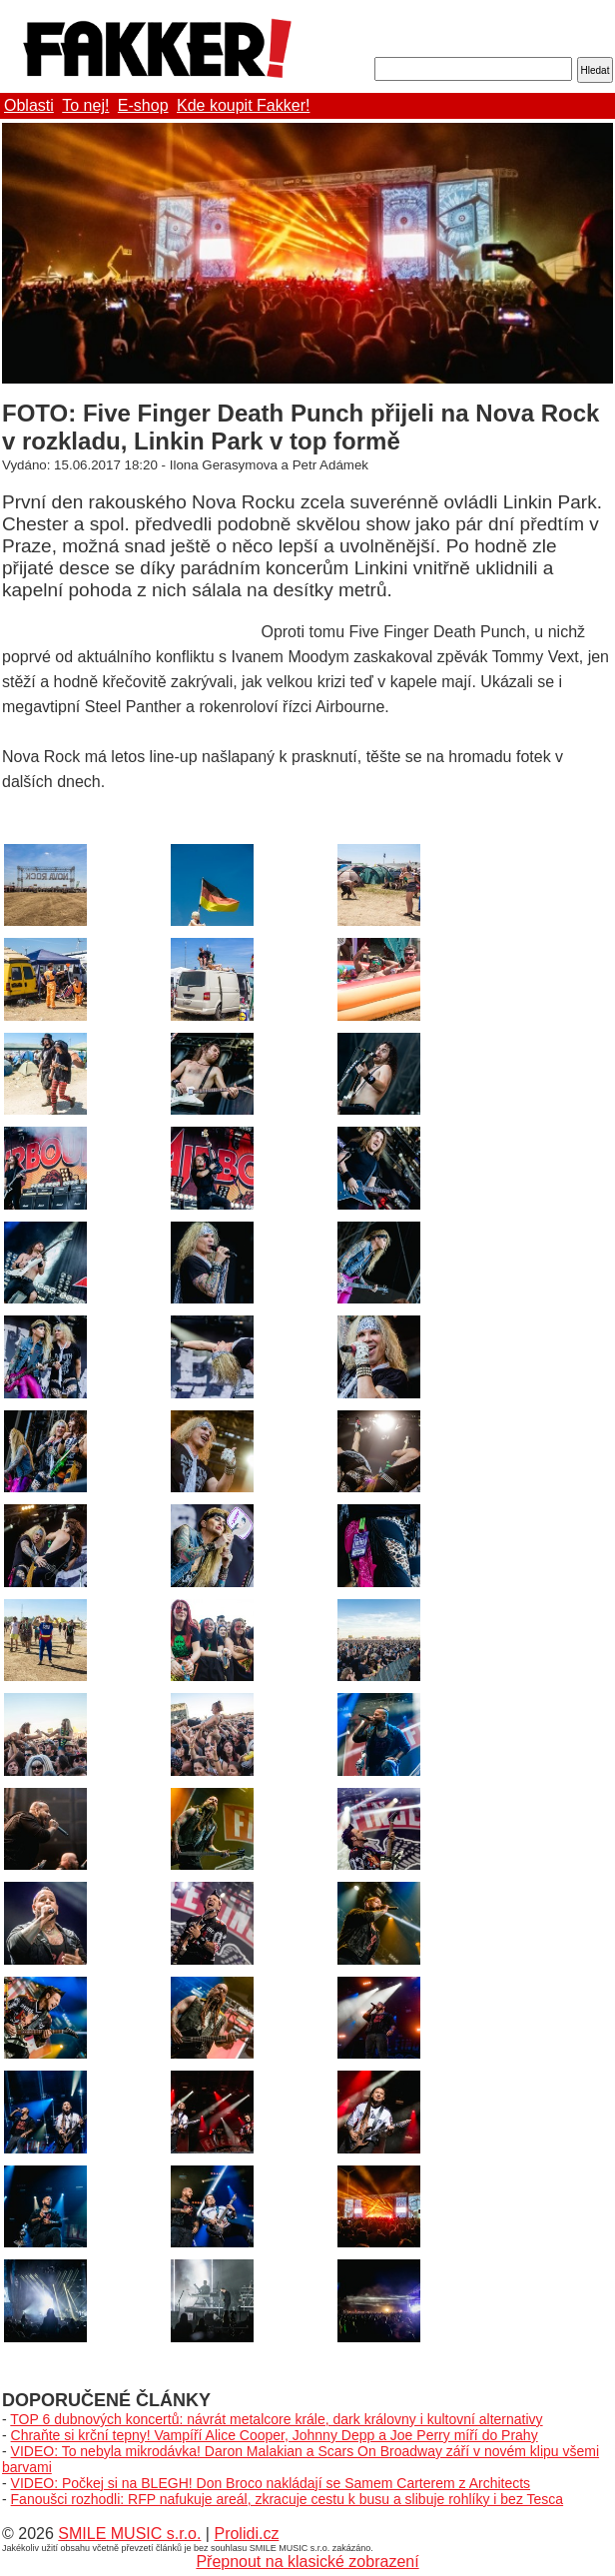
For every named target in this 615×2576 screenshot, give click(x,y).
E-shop (143, 105)
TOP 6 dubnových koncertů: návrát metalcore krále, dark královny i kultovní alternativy (276, 2419)
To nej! (85, 105)
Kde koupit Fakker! (243, 105)
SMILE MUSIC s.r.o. (129, 2533)
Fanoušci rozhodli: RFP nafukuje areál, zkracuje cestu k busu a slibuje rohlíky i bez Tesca (287, 2499)
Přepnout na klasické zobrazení (307, 2561)
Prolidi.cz (246, 2533)
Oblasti (29, 105)
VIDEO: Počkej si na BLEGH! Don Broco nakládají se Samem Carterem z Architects (271, 2483)
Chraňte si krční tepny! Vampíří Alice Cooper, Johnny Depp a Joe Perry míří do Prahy (274, 2435)
